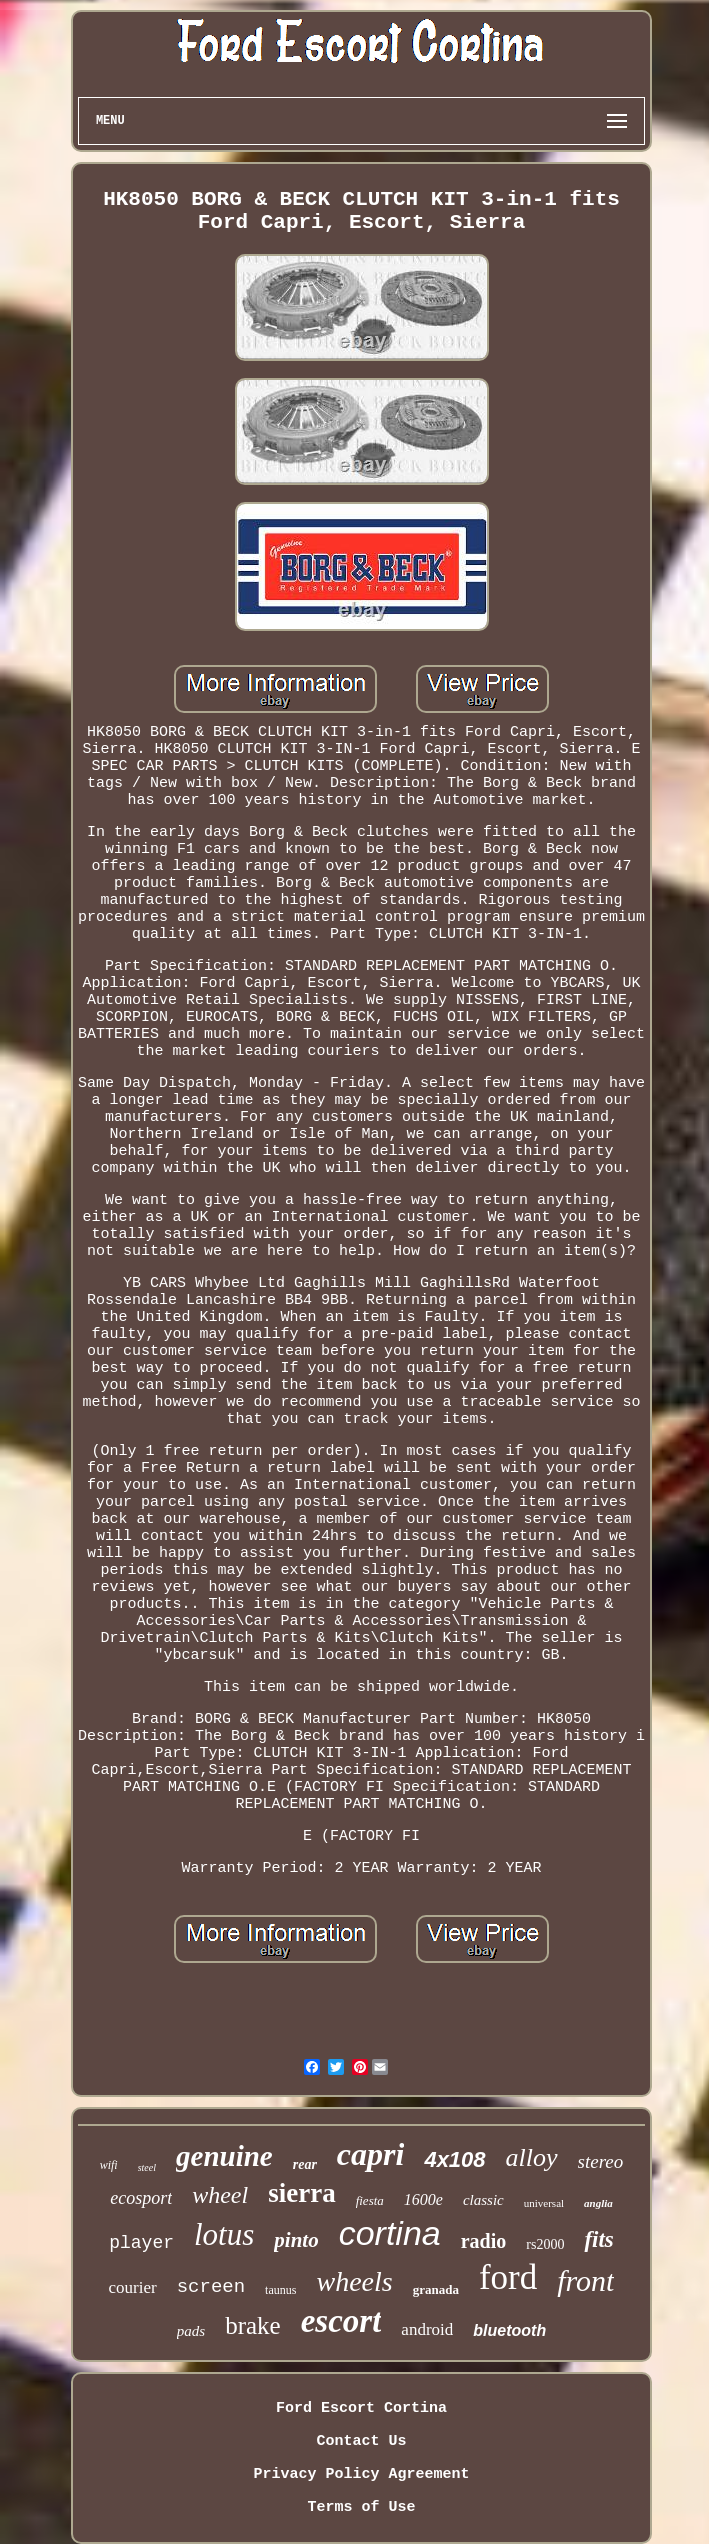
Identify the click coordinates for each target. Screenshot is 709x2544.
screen (211, 2287)
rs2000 (545, 2244)
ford (508, 2277)
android (427, 2329)
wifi (109, 2165)
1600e (423, 2199)
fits (598, 2239)
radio (484, 2241)
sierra (301, 2193)
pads (191, 2331)
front (585, 2280)
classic (483, 2200)
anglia (598, 2203)
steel (147, 2167)
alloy (532, 2157)
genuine (224, 2156)
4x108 (454, 2159)
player (141, 2243)
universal (544, 2203)
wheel (220, 2195)
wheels (354, 2281)
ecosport (141, 2198)
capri (371, 2154)
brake (253, 2325)
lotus (224, 2234)
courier (133, 2287)
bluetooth (509, 2330)
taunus (280, 2290)
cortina (390, 2233)
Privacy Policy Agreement (361, 2474)
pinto (296, 2240)
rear (305, 2164)
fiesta (370, 2200)
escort (341, 2321)
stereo (601, 2161)
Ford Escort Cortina (361, 2408)
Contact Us (361, 2441)
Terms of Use (361, 2507)
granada (436, 2289)
